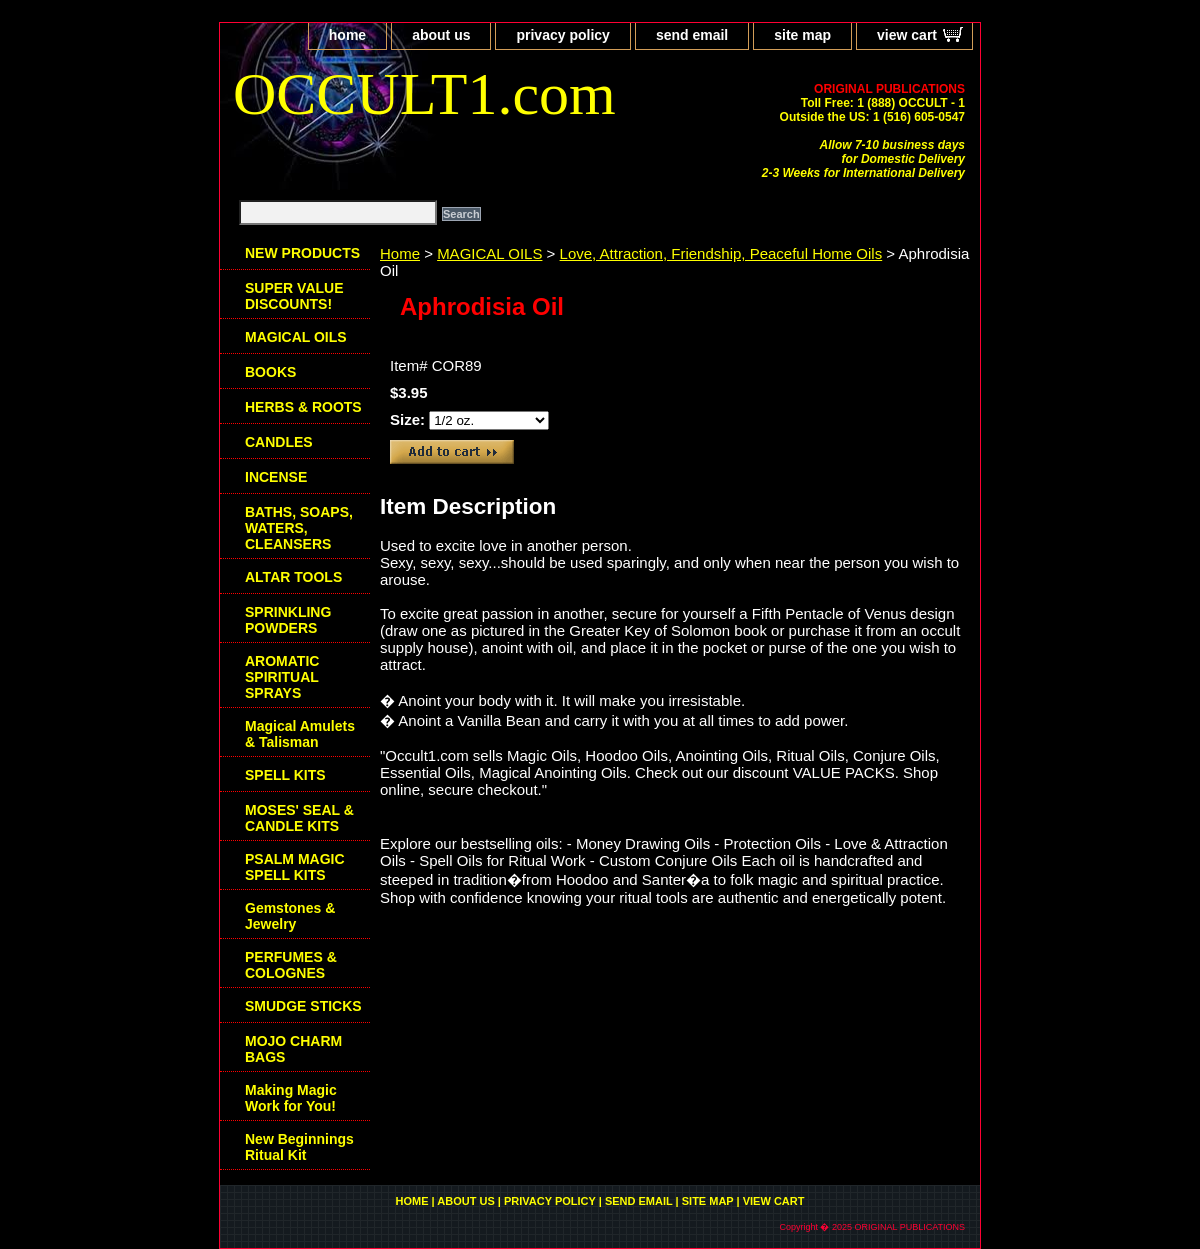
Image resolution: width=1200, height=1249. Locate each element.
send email (692, 35)
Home (400, 253)
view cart (907, 35)
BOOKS (270, 372)
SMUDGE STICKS (303, 1006)
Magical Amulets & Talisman (300, 734)
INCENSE (276, 477)
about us (441, 35)
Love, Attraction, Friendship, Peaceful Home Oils (721, 253)
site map (802, 35)
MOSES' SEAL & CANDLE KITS (299, 818)
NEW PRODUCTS (302, 253)
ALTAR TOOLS (293, 577)
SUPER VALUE (294, 296)
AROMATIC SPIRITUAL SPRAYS (282, 677)
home (347, 35)
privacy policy (562, 35)
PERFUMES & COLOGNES (291, 965)
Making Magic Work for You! (291, 1098)
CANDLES (279, 442)
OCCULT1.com (424, 94)
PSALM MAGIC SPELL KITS (295, 867)
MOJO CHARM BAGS (293, 1049)
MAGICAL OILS (489, 253)
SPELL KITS (285, 775)
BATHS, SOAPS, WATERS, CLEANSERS (299, 528)
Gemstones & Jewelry (290, 916)
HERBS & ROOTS (303, 407)
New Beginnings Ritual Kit (299, 1147)
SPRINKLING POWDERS (288, 620)
